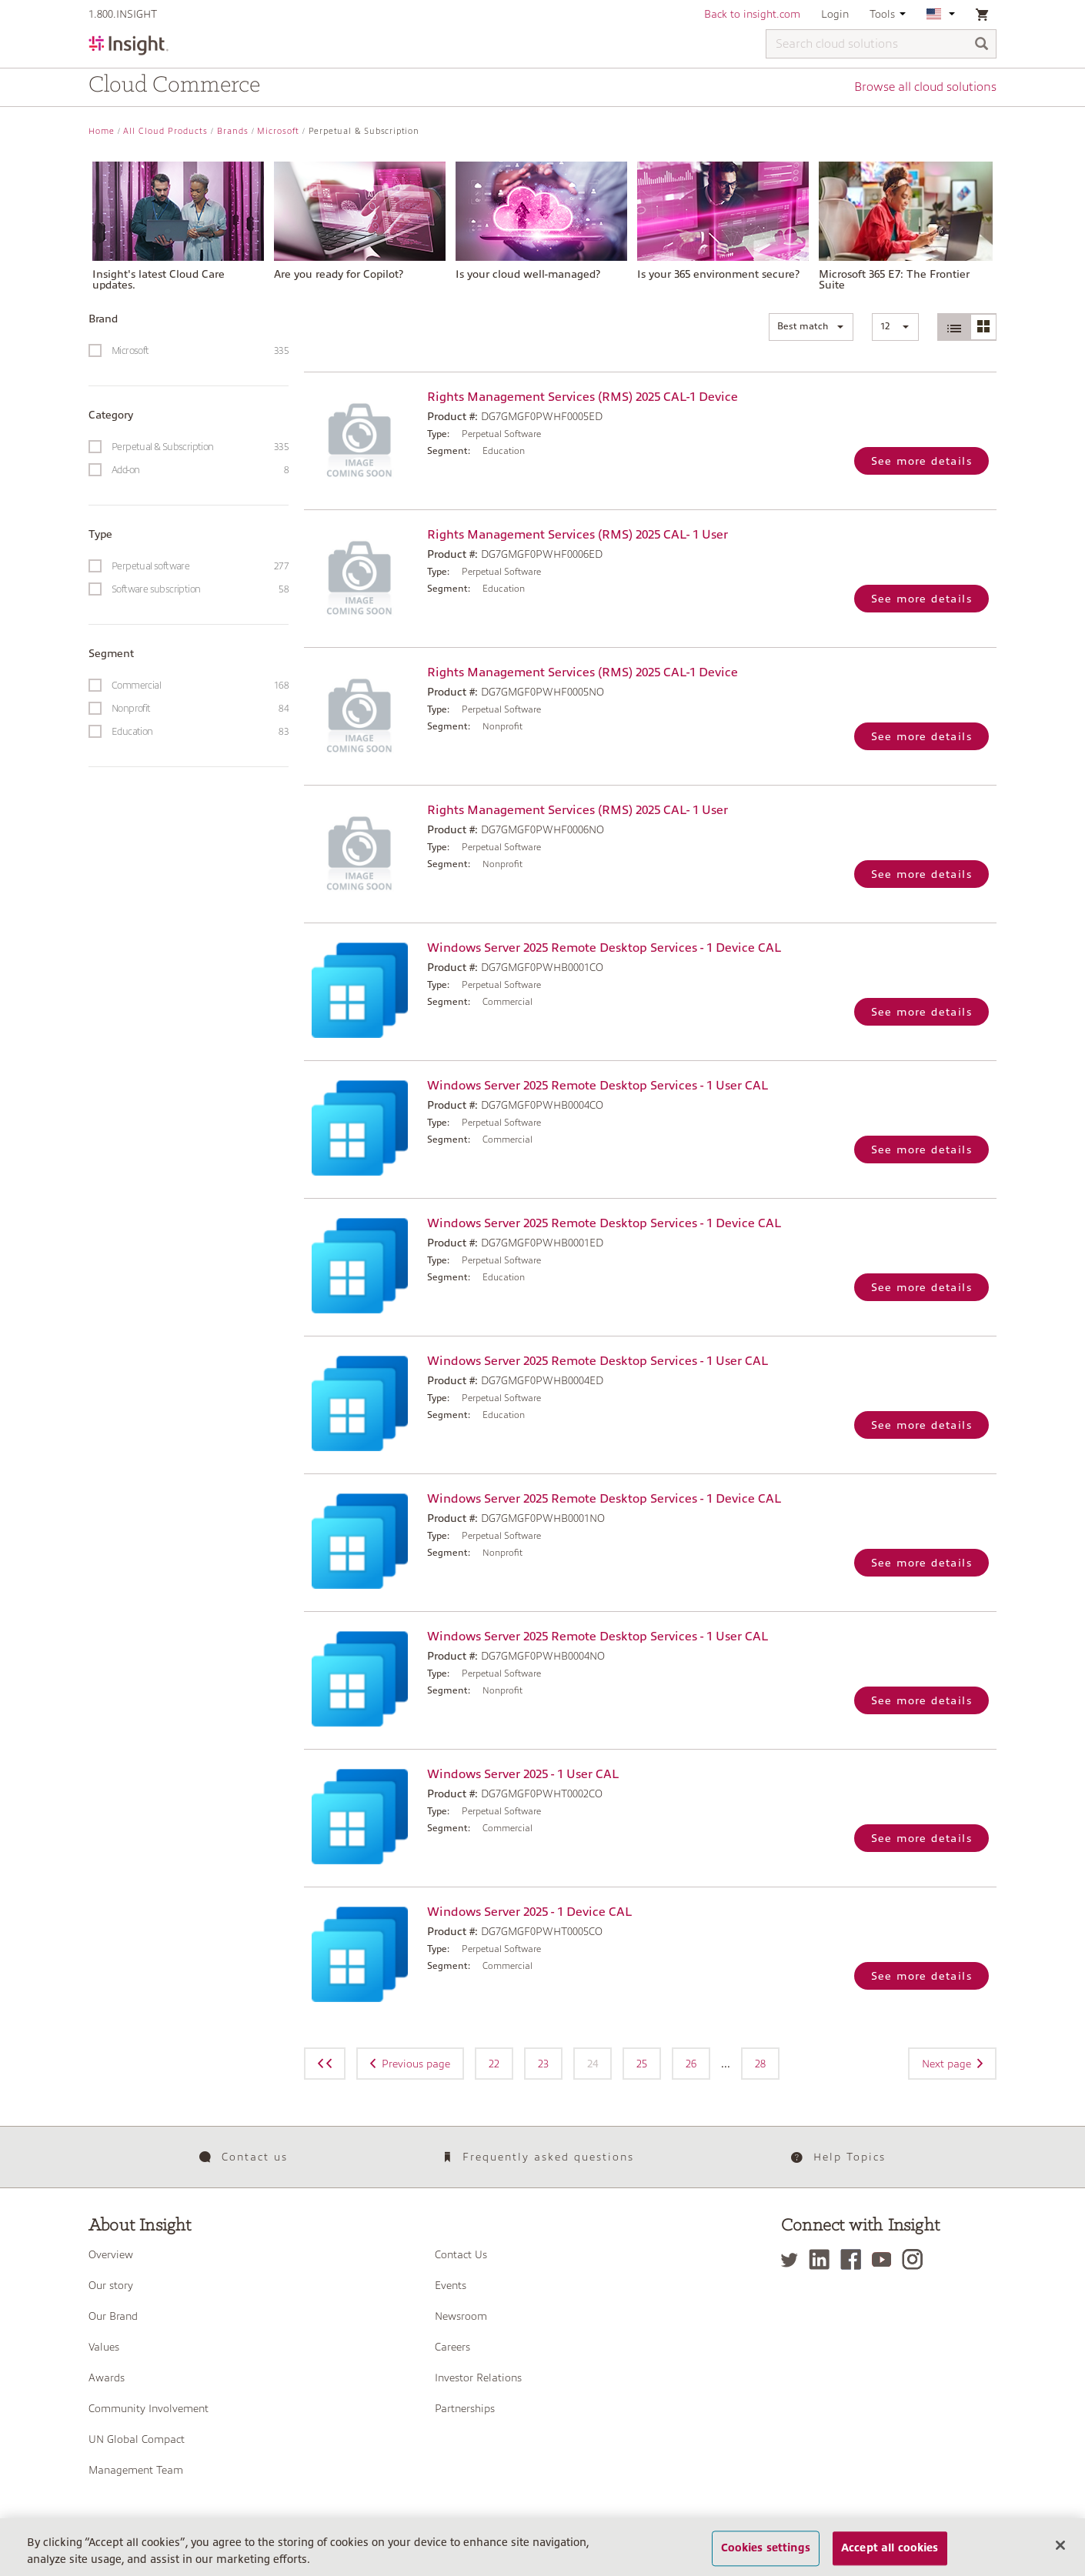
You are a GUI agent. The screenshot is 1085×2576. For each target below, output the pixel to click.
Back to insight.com (752, 14)
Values (103, 2347)
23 (543, 2063)
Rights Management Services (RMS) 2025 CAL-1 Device (582, 397)
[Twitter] (793, 2259)
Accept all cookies (890, 2557)
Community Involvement (148, 2408)
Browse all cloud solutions (925, 87)
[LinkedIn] (823, 2259)
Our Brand (113, 2316)
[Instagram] (916, 2259)
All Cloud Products (165, 131)
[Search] (982, 45)
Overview (110, 2254)
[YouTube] (885, 2259)
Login (835, 14)
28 (760, 2063)
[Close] (1060, 2554)
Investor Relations (478, 2377)
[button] (811, 327)
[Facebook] (854, 2259)
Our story (110, 2285)
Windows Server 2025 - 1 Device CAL (529, 1912)
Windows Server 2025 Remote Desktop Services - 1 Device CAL (604, 948)
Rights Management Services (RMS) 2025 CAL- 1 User (577, 535)
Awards (106, 2377)
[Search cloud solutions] (881, 43)
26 (691, 2063)
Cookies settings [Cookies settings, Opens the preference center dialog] (765, 2557)
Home (101, 131)
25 (641, 2063)
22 (494, 2063)
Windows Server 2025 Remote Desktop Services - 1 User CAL (597, 1085)
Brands (233, 131)
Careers (452, 2347)
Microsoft (278, 131)
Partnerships (465, 2408)
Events (450, 2285)
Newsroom (461, 2316)
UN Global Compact (136, 2439)
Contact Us (461, 2254)
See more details (921, 461)
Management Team (135, 2470)
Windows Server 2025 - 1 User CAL (523, 1774)
